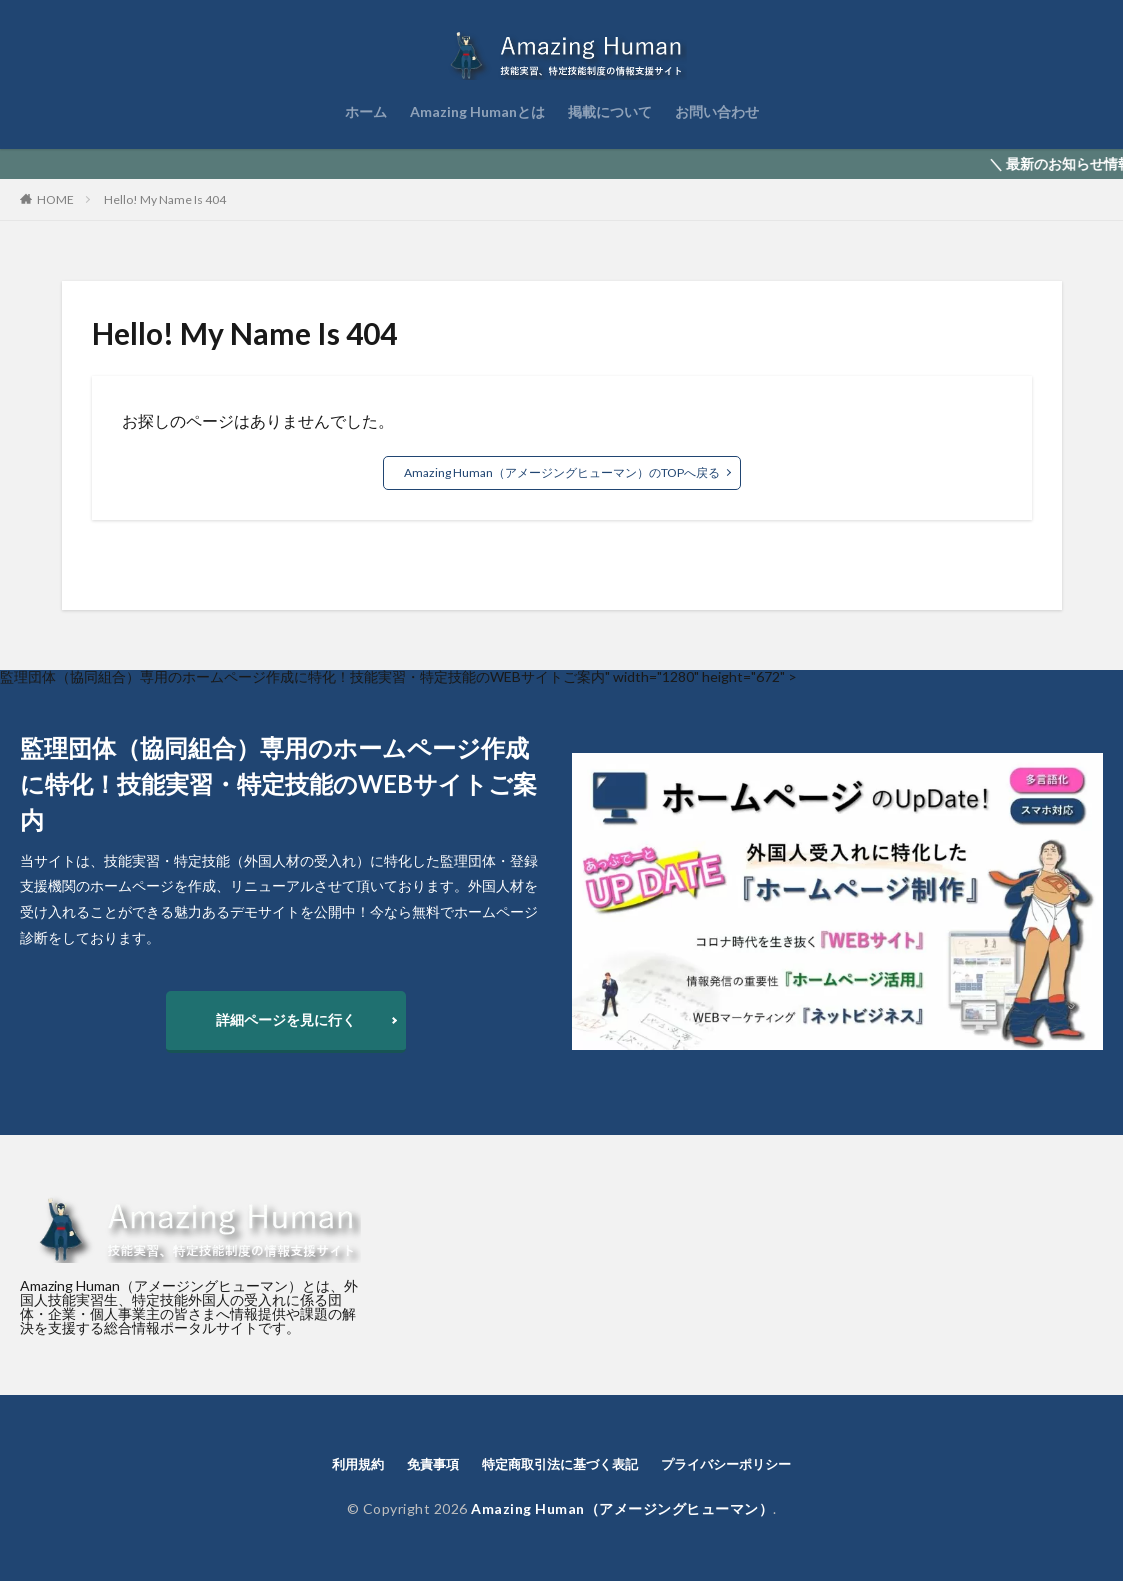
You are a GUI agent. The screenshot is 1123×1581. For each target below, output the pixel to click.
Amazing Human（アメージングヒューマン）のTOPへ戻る (562, 472)
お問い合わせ (717, 111)
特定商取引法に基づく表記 (560, 1464)
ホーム (366, 111)
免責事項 (433, 1464)
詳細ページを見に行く (286, 1019)
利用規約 (358, 1464)
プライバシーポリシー (726, 1464)
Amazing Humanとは (477, 111)
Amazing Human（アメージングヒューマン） (622, 1508)
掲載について (610, 111)
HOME (55, 199)
